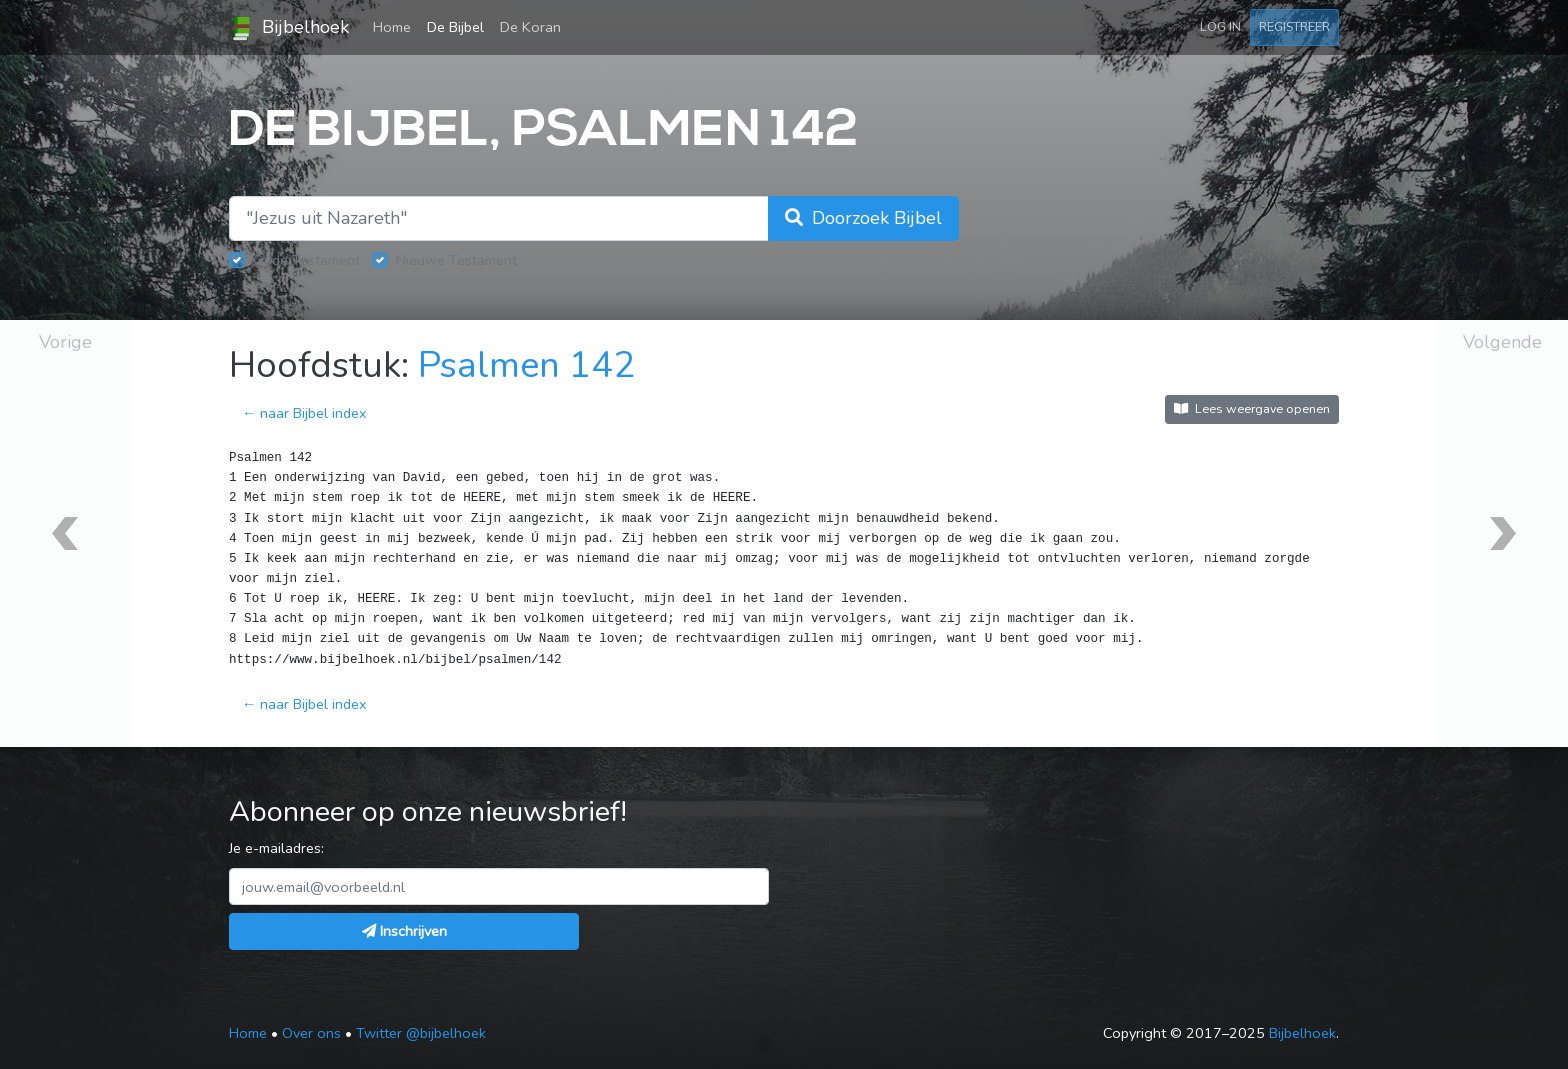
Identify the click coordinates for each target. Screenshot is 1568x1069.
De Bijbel (455, 27)
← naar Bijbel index (304, 413)
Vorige (65, 342)
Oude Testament (306, 260)
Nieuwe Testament (456, 260)
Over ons (311, 1033)
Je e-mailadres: (276, 848)
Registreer (1294, 26)
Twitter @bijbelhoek (421, 1033)
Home (396, 26)
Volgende (1502, 342)
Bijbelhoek (289, 28)
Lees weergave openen (1252, 408)
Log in (1220, 26)
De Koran (530, 27)
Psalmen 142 (526, 365)
